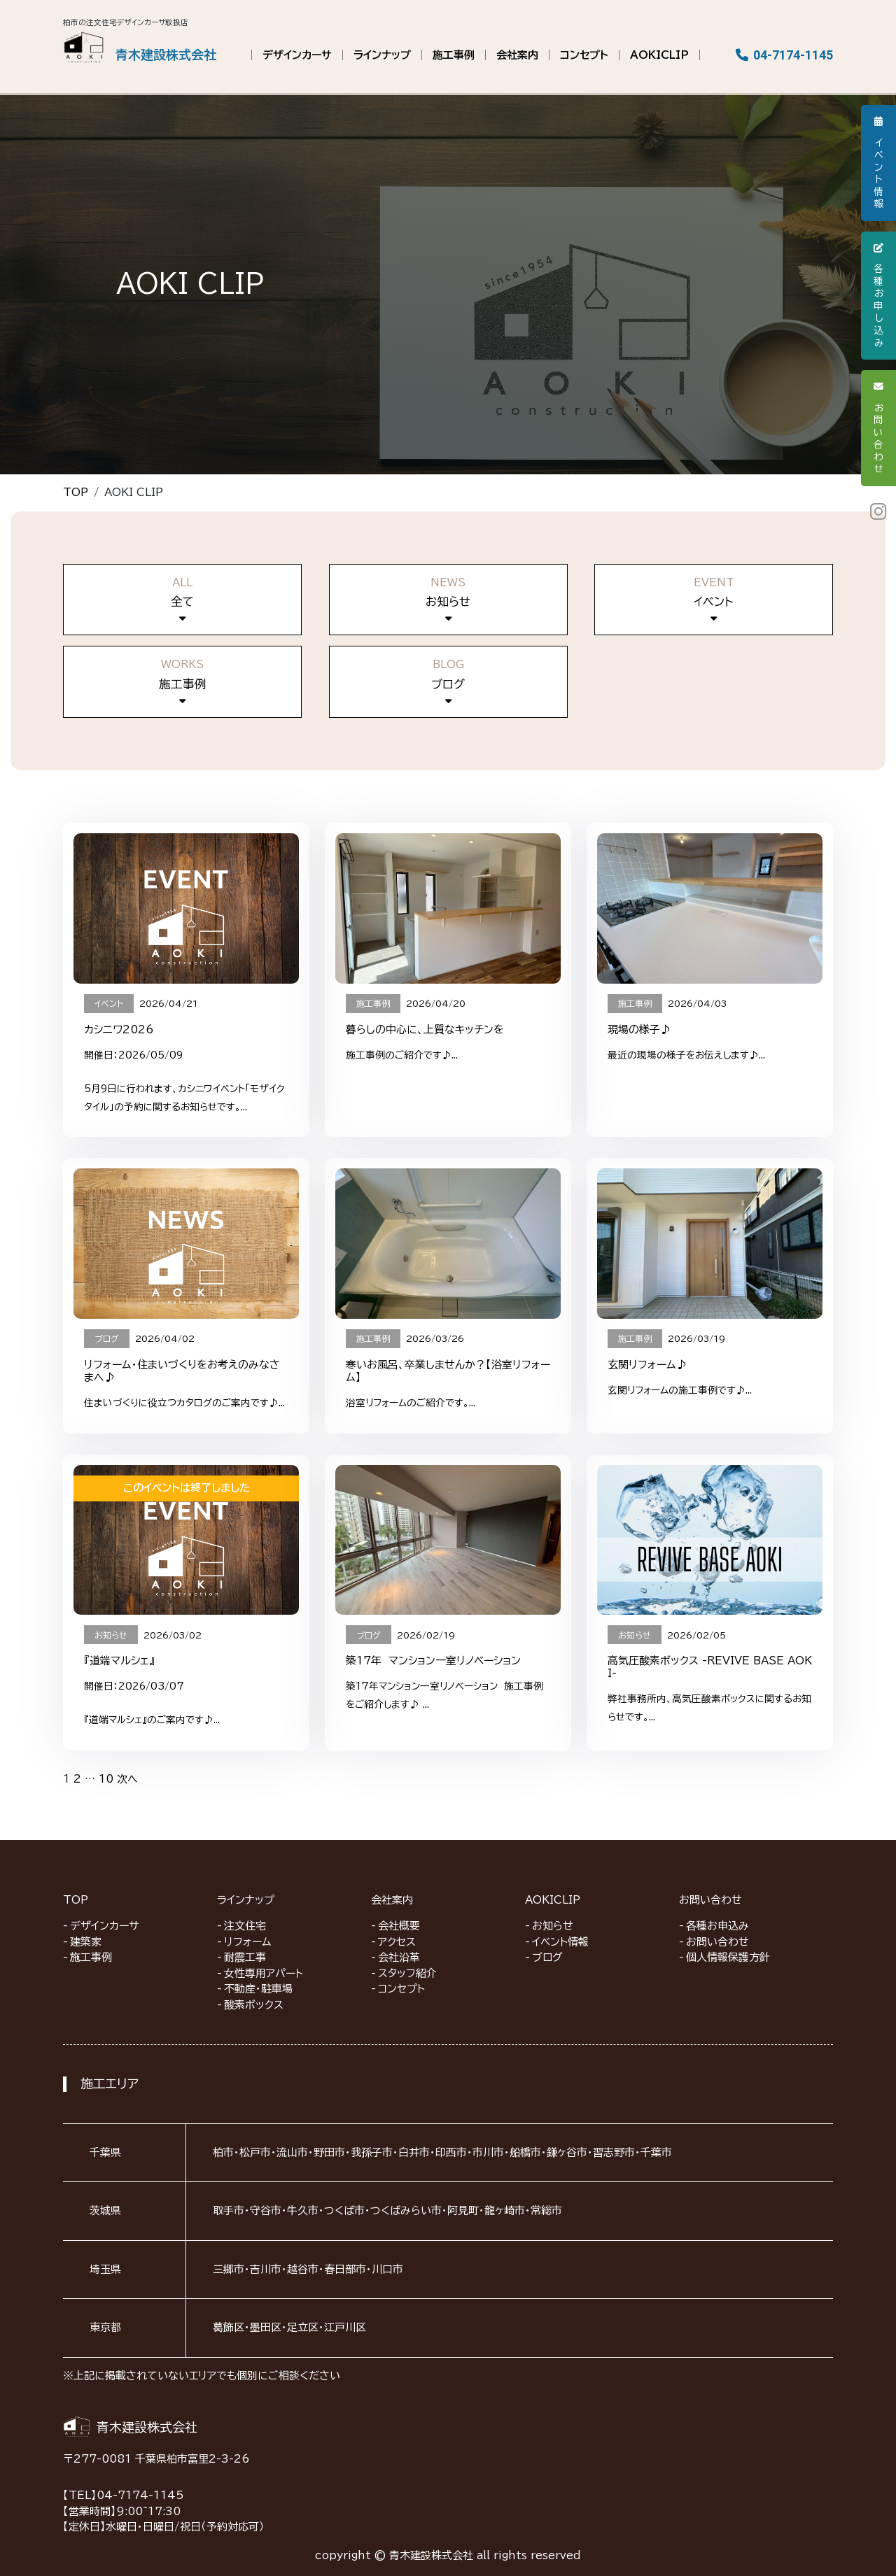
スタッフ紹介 (407, 1973)
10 (106, 1779)
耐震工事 (245, 1957)
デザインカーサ (297, 55)
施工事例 (454, 55)
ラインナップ (382, 55)
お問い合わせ (710, 1900)
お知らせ (552, 1925)
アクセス (397, 1942)
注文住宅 (245, 1925)
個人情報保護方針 (728, 1957)
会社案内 (517, 55)
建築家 (86, 1942)
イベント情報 (560, 1942)
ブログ (547, 1957)
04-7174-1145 (785, 55)
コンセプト (584, 55)
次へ (127, 1779)
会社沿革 (399, 1957)
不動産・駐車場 (258, 1988)
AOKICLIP (659, 55)
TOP (75, 492)
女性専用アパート (263, 1973)
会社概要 (399, 1925)
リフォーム (248, 1942)
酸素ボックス (254, 2005)
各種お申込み (717, 1925)
